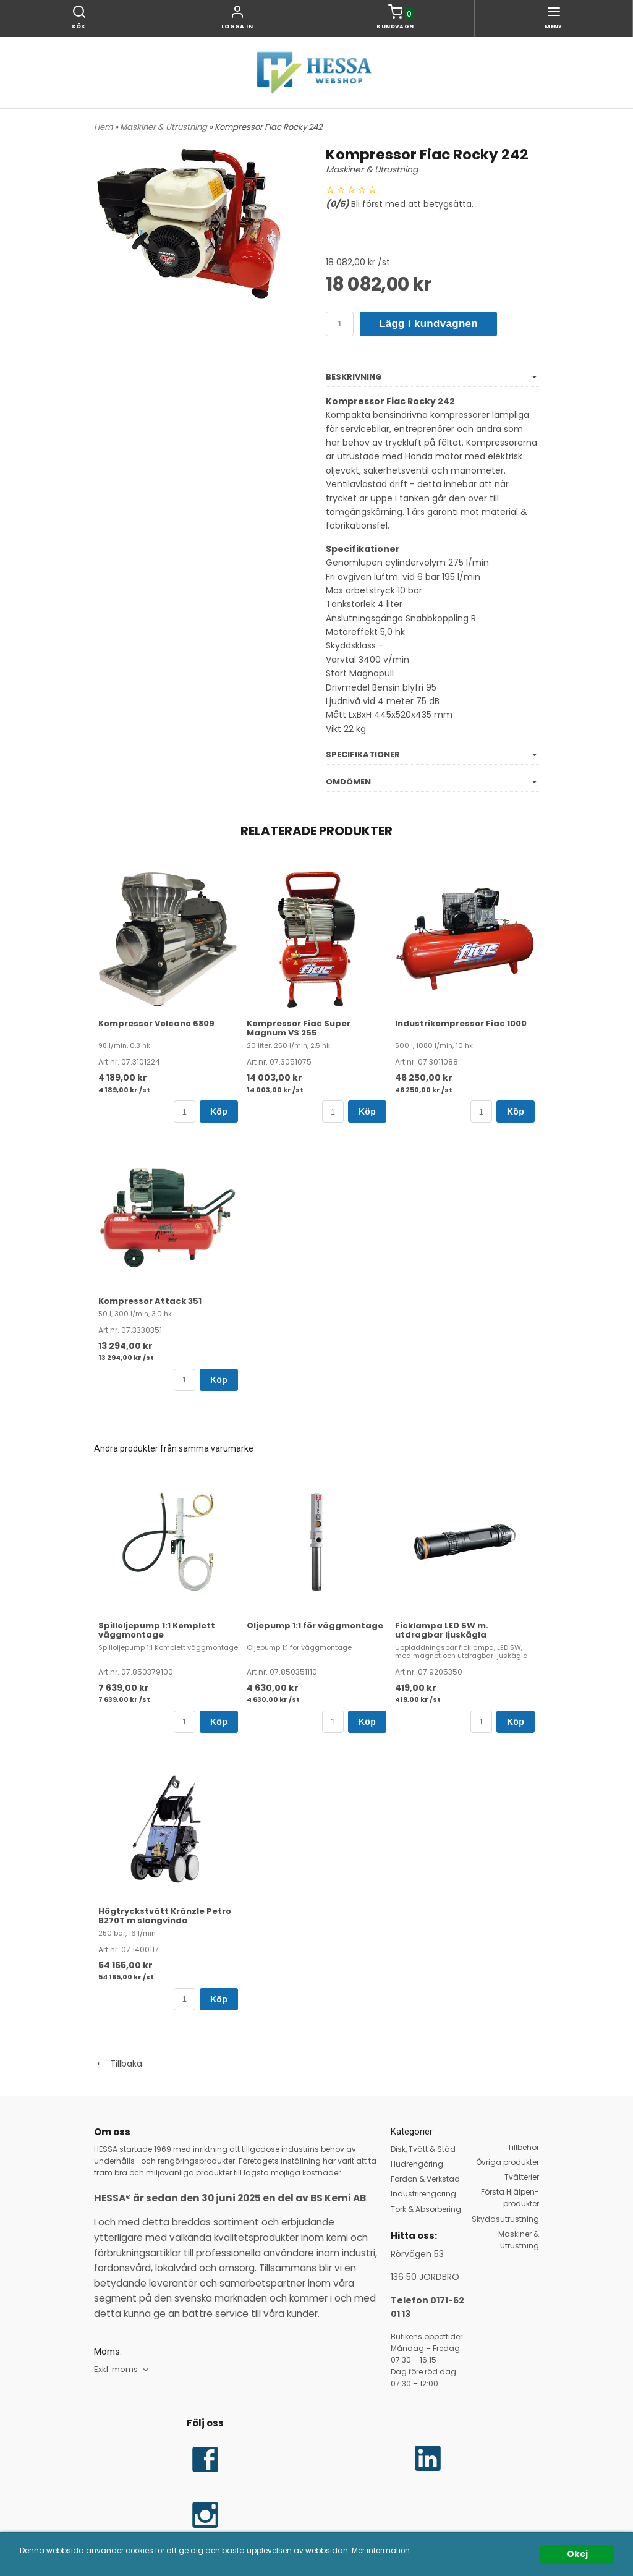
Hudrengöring (417, 2164)
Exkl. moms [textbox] (116, 2369)
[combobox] (122, 2369)
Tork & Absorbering (426, 2209)
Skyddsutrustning (505, 2219)
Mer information (381, 2551)
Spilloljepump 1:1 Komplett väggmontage (156, 1630)
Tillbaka (118, 2063)
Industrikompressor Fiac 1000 (461, 1023)
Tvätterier (521, 2177)
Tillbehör (523, 2147)
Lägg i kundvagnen (428, 323)
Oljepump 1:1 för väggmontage (315, 1625)
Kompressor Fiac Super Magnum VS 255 (298, 1028)
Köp (218, 1111)
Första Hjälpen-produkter (510, 2198)
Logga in (237, 26)
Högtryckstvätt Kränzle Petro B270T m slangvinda (164, 1915)
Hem (103, 127)
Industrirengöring (423, 2193)
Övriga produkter (507, 2162)
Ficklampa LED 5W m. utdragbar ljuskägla (441, 1630)
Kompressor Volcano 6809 (156, 1023)
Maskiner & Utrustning (164, 127)
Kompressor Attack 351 (150, 1301)
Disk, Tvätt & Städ (423, 2149)
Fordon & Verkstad (425, 2179)
